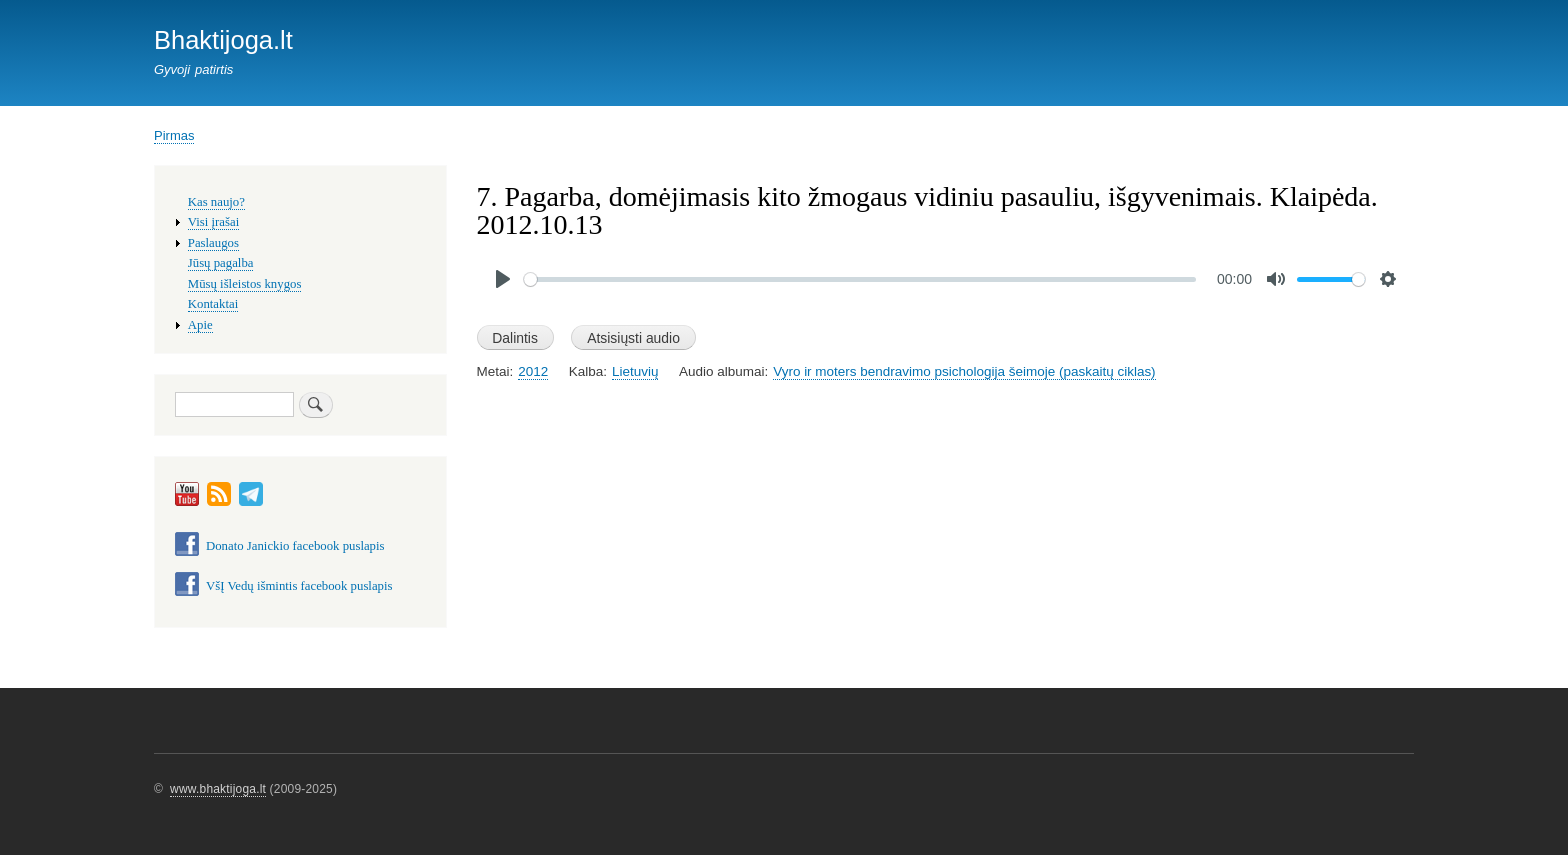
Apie (200, 325)
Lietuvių (635, 371)
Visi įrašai (213, 222)
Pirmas (174, 135)
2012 (533, 371)
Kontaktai (213, 304)
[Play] (503, 279)
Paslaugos (213, 243)
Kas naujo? (216, 202)
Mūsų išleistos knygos (245, 284)
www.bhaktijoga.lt (218, 789)
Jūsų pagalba (221, 263)
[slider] (860, 279)
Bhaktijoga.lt (223, 40)
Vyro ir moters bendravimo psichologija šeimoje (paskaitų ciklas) (964, 371)
